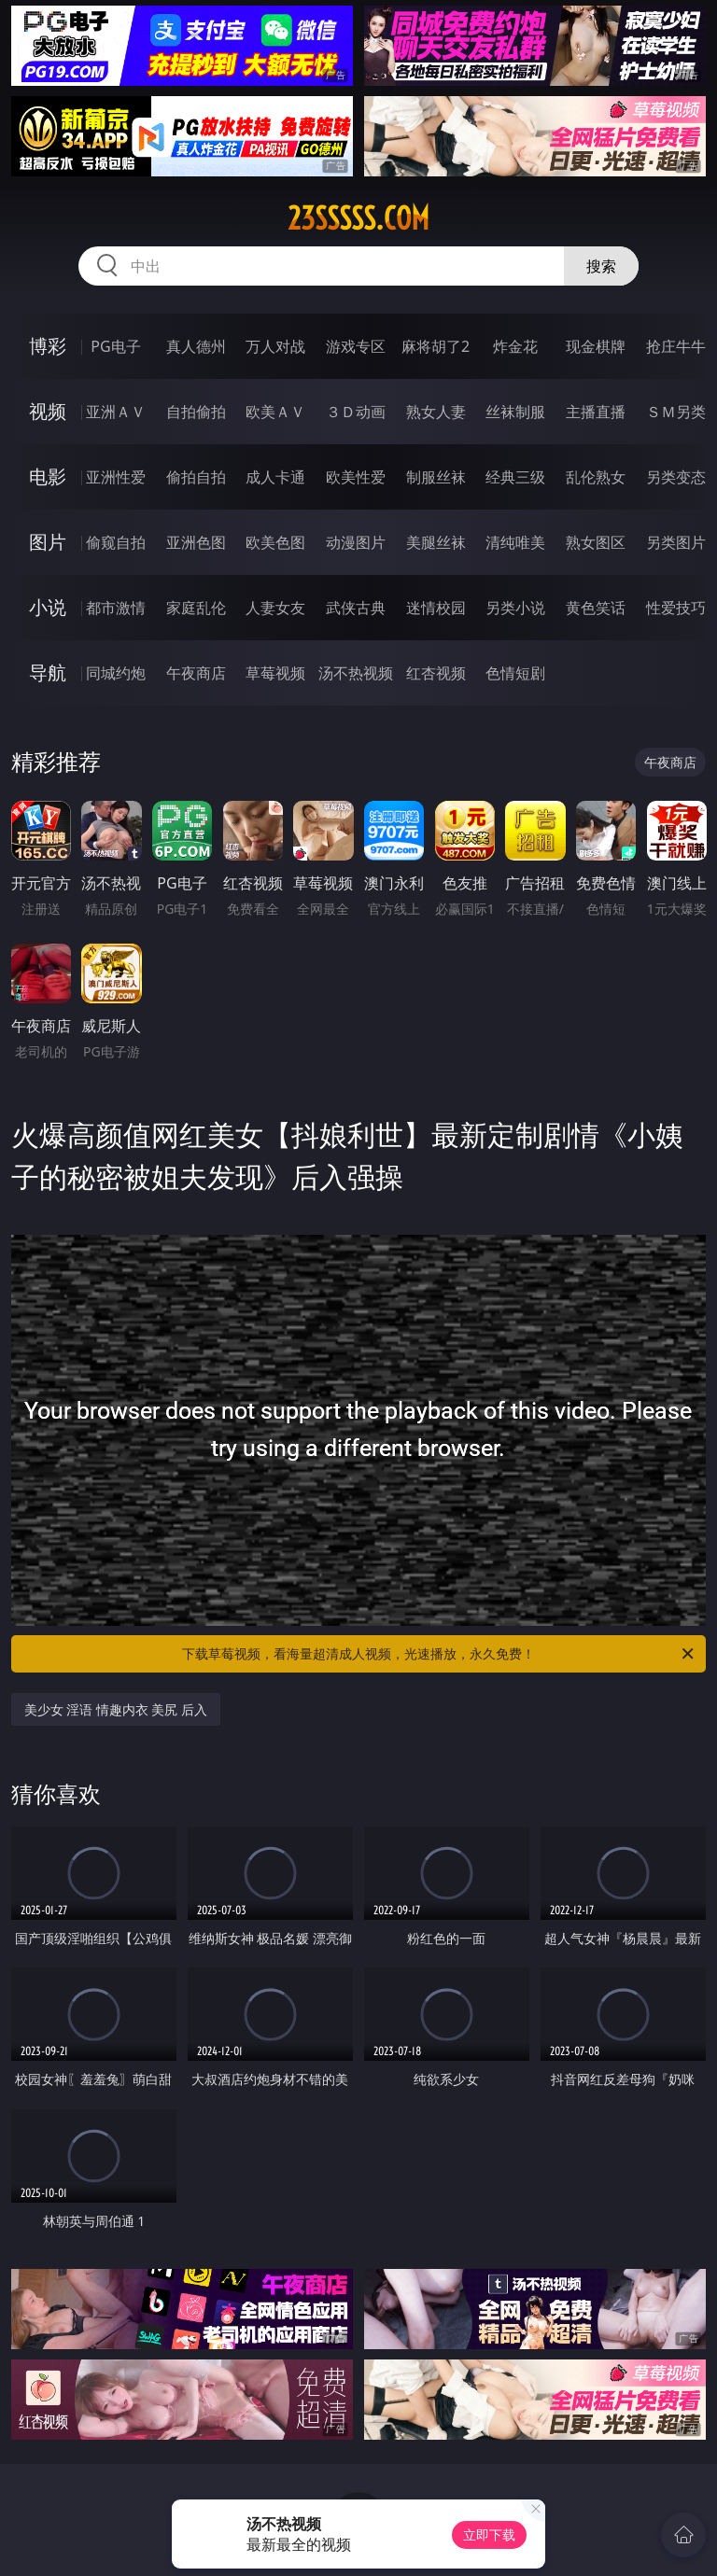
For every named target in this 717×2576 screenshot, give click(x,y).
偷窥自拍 (116, 542)
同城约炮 (116, 673)
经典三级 (515, 477)
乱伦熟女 (596, 477)
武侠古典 (356, 607)
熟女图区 (596, 542)
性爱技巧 (676, 607)
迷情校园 (436, 607)
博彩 (47, 345)
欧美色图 (275, 542)
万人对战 (275, 346)
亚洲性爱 (116, 477)
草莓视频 (275, 673)
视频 (47, 411)
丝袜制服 (515, 411)
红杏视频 (436, 673)
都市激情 (116, 607)
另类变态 (676, 477)
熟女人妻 (436, 411)
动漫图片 (356, 542)
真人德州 (196, 346)
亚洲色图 (196, 542)
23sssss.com (358, 218)
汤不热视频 (355, 673)
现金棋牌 (596, 346)
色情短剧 (515, 673)
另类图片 (676, 542)
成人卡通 (275, 477)
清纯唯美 (515, 542)
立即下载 (489, 2534)
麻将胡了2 (435, 346)
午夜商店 (196, 673)
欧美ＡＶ (275, 411)
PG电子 (115, 346)
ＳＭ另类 (676, 411)
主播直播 (596, 411)
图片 (47, 541)
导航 (47, 672)
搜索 (601, 266)
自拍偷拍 (196, 411)
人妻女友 (275, 607)
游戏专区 (356, 346)
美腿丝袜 (436, 542)
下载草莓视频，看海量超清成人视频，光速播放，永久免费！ (439, 1654)
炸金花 (515, 346)
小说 (47, 607)
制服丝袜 (436, 477)
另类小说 (515, 607)
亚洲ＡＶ (116, 411)
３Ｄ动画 (356, 411)
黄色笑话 (596, 607)
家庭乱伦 (196, 607)
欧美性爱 (356, 477)
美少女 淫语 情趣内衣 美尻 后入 (116, 1709)
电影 (47, 476)
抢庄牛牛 (676, 346)
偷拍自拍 (196, 477)
